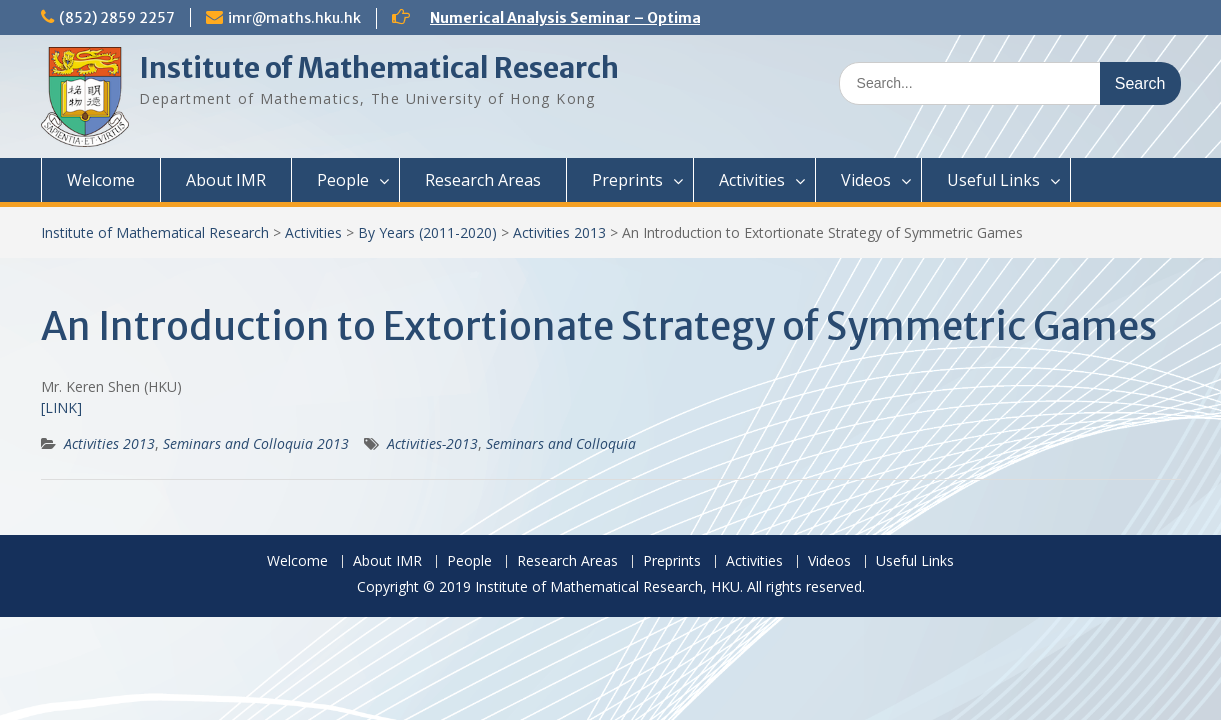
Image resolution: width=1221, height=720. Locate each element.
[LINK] (61, 407)
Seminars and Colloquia (561, 443)
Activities (752, 180)
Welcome (101, 180)
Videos (866, 180)
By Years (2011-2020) (427, 232)
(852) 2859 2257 (117, 18)
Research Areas (483, 180)
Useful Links (993, 180)
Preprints (627, 180)
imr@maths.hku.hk (294, 18)
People (343, 180)
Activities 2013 (559, 232)
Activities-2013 (432, 443)
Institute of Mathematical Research (379, 68)
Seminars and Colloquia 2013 (256, 443)
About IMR (226, 180)
